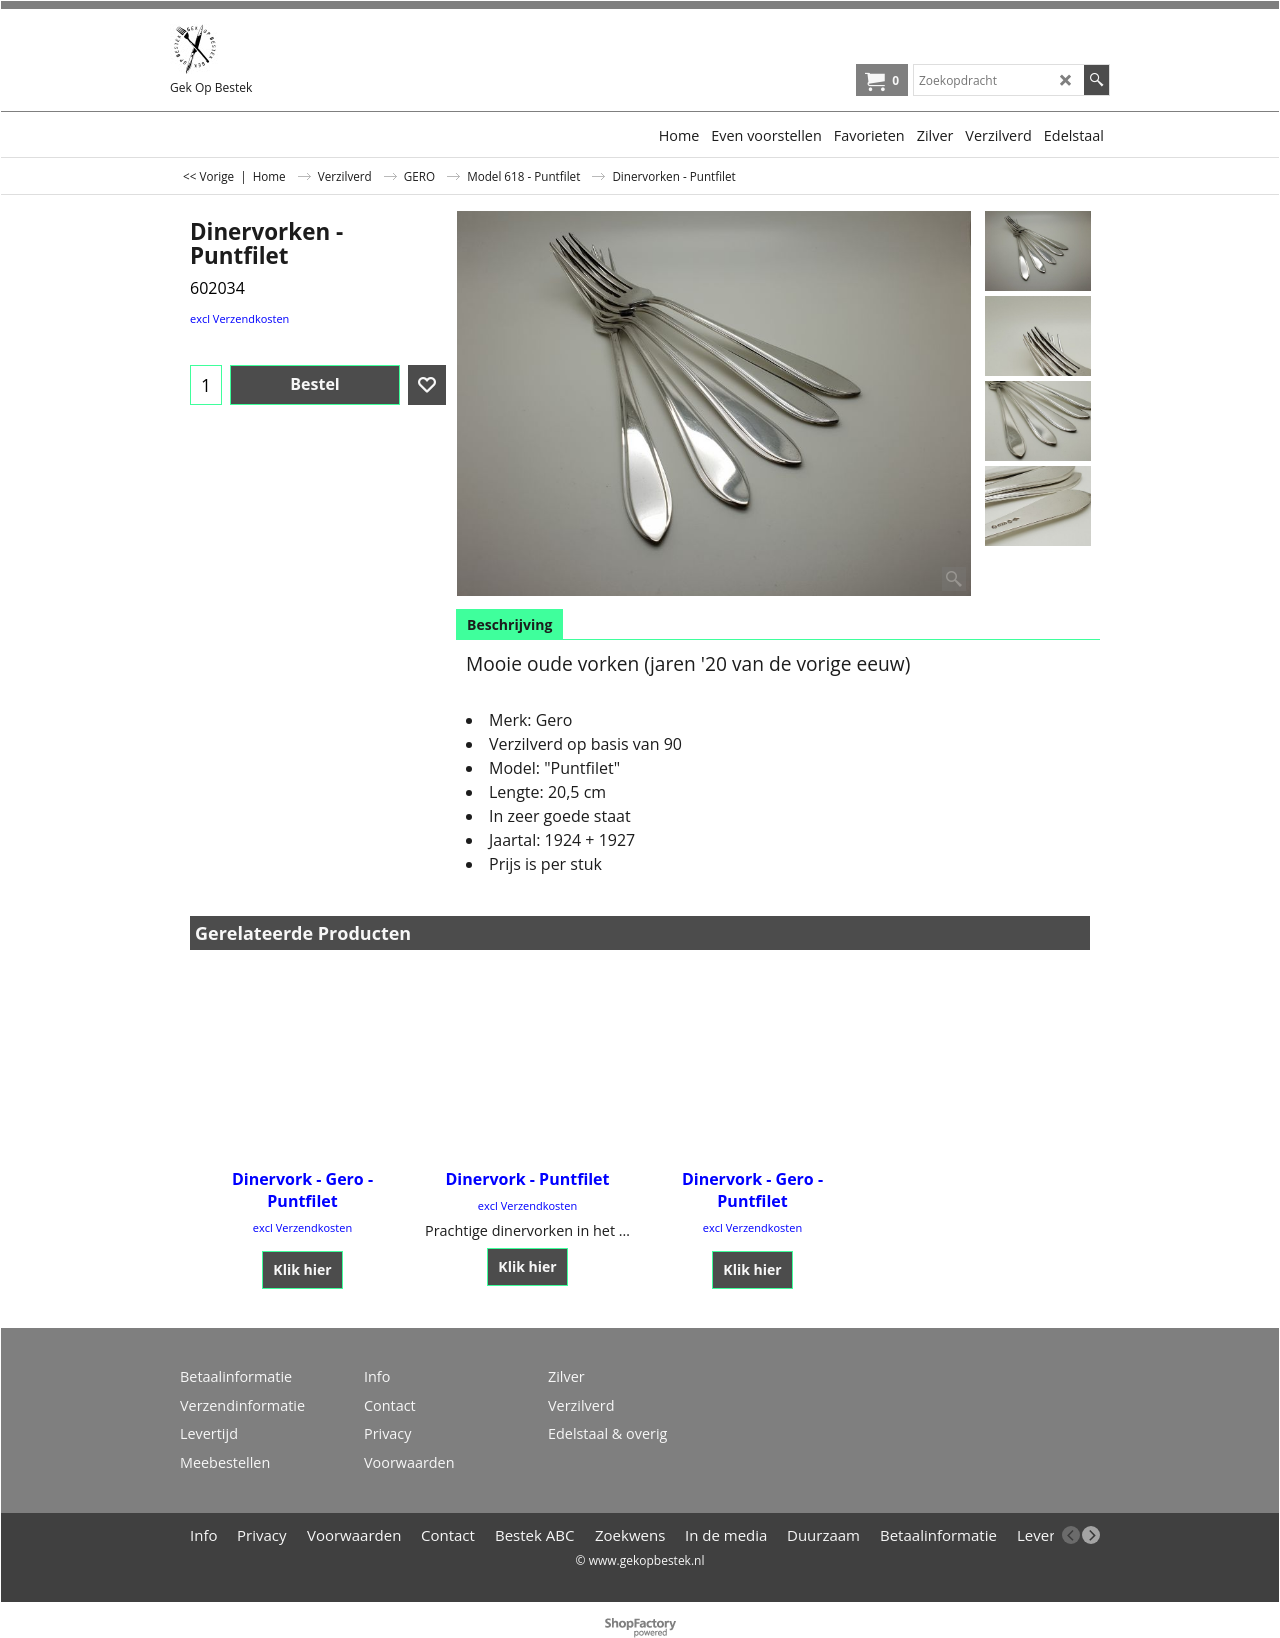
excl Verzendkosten (239, 318)
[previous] (1071, 1535)
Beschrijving (509, 624)
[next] (1091, 1535)
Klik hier (302, 1269)
